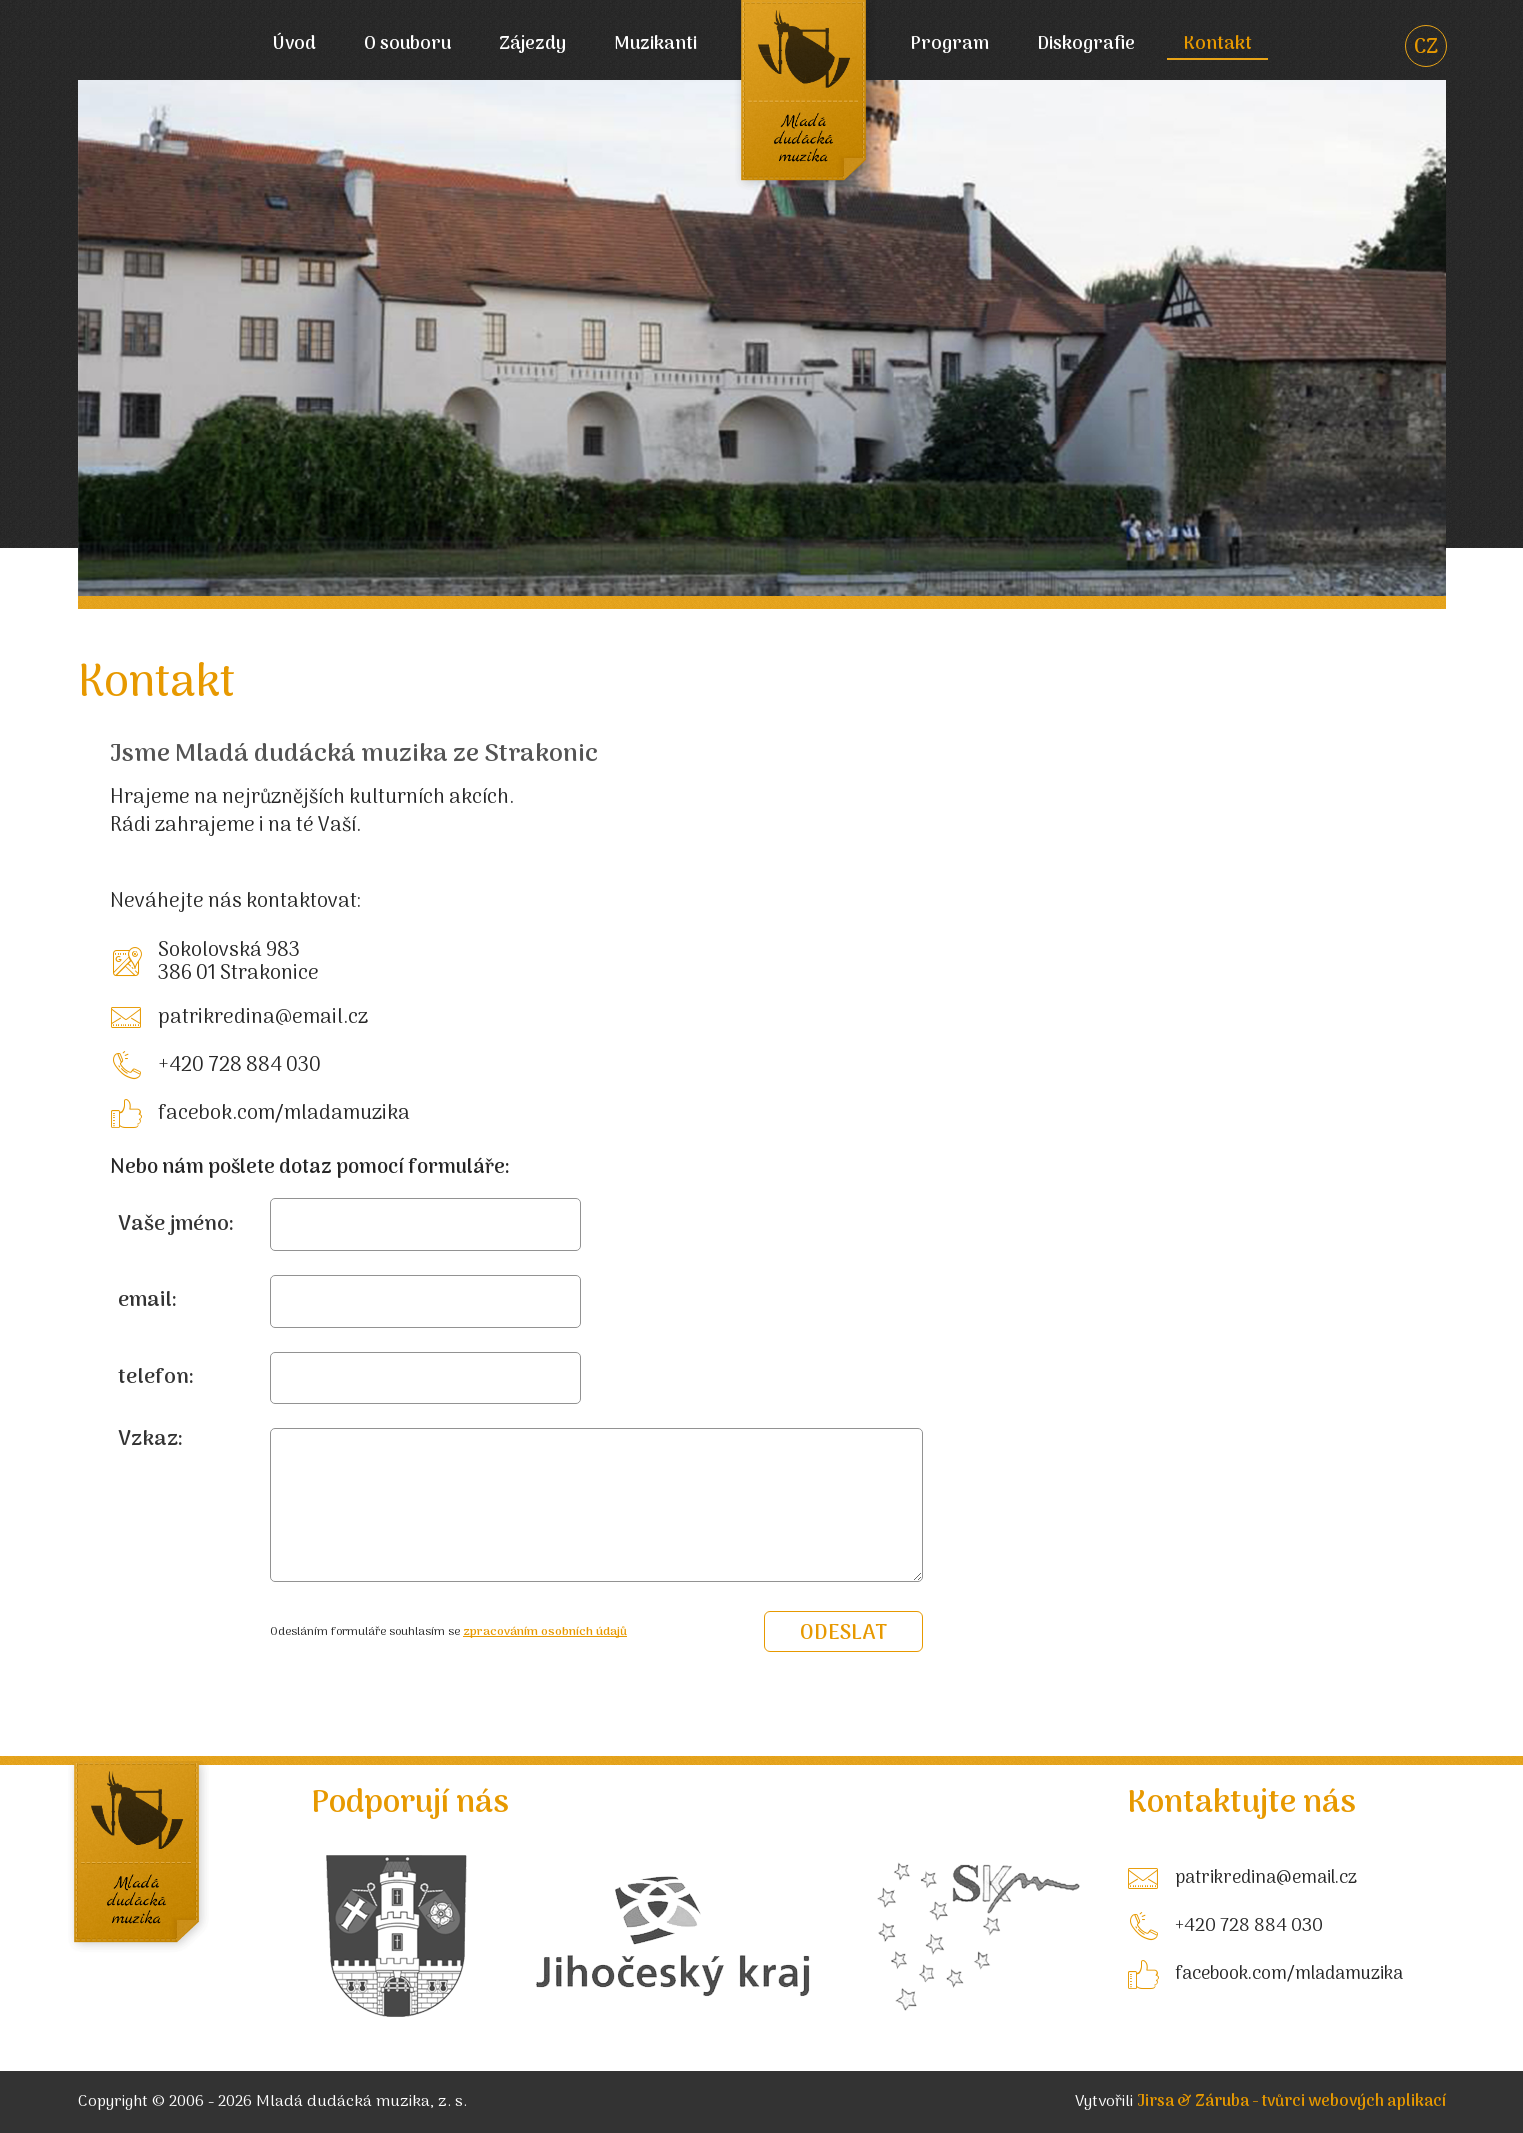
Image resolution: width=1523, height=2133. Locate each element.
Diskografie (1086, 45)
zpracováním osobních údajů (545, 1632)
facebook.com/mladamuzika (1289, 1974)
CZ (1426, 48)
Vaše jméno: (176, 1225)
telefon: (156, 1378)
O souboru (407, 45)
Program (949, 45)
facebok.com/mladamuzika (284, 1114)
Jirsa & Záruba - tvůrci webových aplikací (1291, 2102)
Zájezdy (532, 45)
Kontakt (1217, 45)
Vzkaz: (150, 1440)
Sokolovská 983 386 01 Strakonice (238, 962)
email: (147, 1301)
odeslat (843, 1633)
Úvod (294, 45)
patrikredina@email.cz (263, 1018)
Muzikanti (655, 45)
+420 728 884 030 (239, 1066)
